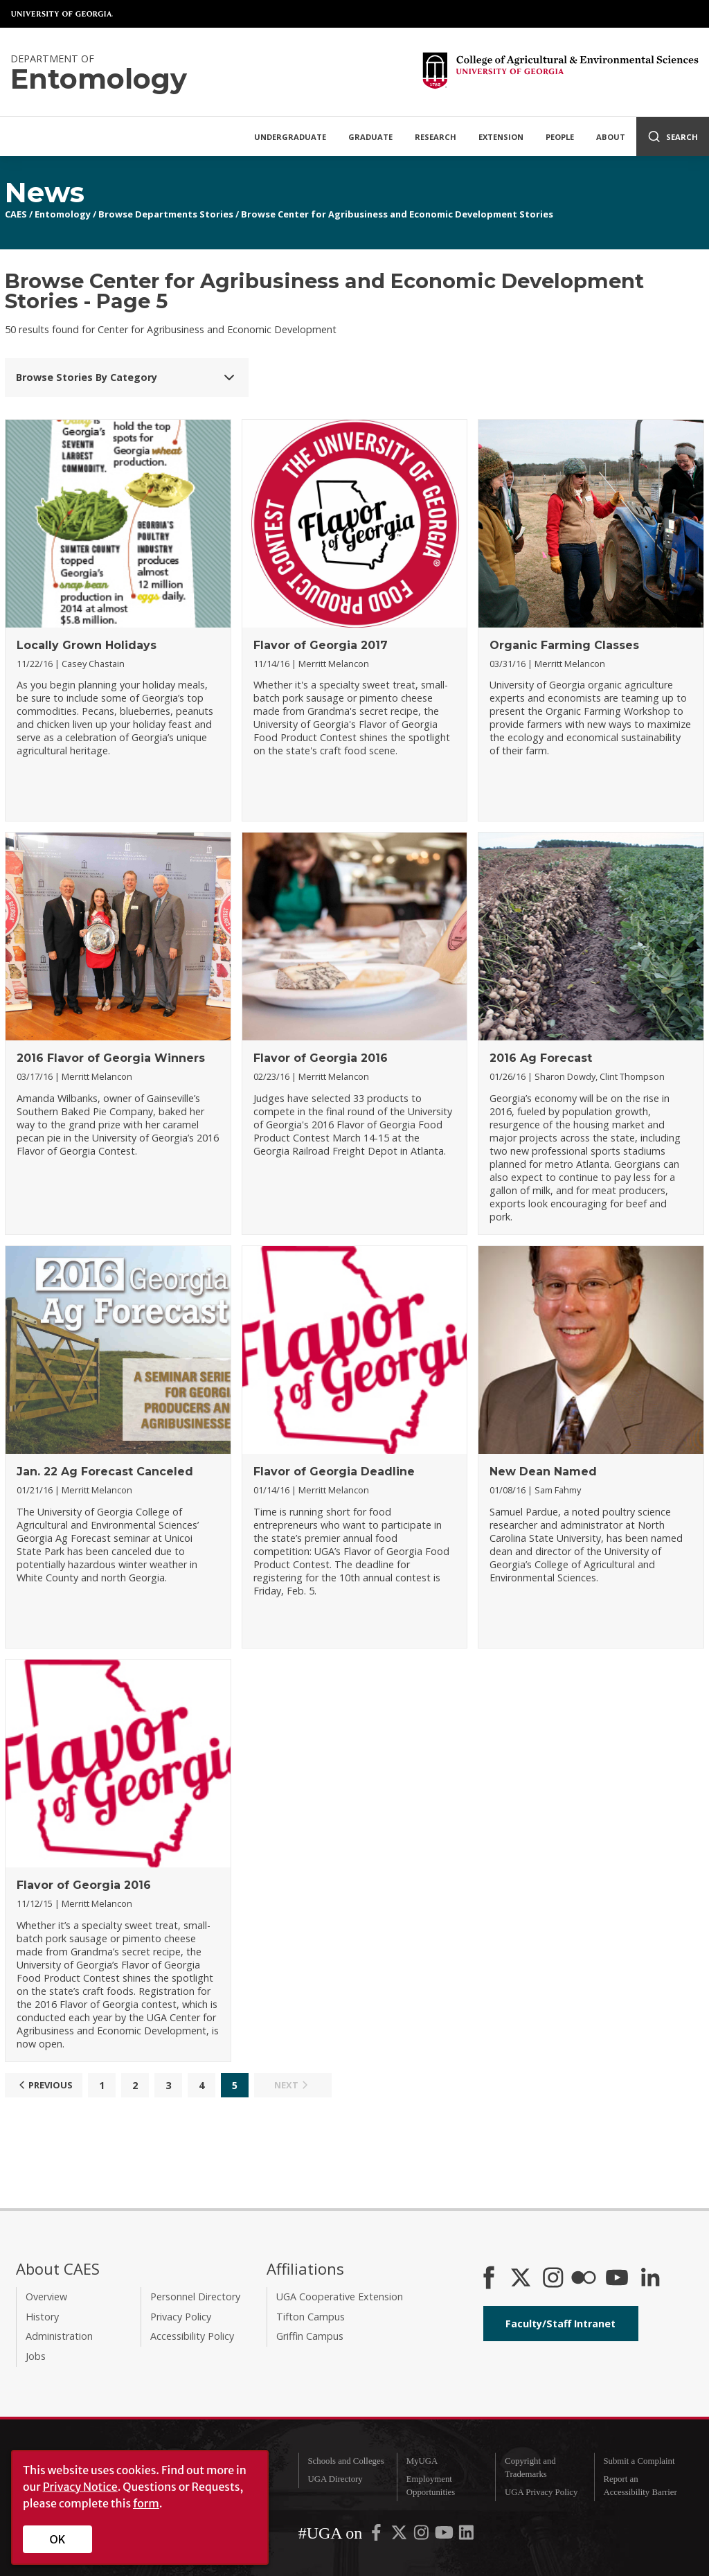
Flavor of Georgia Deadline (334, 1471)
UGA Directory (334, 2479)
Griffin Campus (309, 2336)
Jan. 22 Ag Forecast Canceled (105, 1471)
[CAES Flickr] (583, 2279)
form (146, 2503)
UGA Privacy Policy (541, 2492)
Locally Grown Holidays (86, 645)
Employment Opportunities (430, 2485)
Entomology (63, 214)
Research (435, 137)
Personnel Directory (195, 2296)
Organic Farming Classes (564, 645)
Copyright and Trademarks (530, 2467)
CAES (16, 214)
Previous (44, 2085)
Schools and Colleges (345, 2461)
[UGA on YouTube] (445, 2535)
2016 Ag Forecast (541, 1058)
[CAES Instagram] (553, 2279)
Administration (59, 2336)
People (560, 137)
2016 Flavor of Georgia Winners (111, 1058)
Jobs (36, 2356)
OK (58, 2539)
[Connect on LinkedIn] (650, 2279)
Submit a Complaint (638, 2461)
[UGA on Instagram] (422, 2535)
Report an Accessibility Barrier (639, 2485)
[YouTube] (617, 2279)
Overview (46, 2296)
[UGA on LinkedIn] (466, 2535)
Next (293, 2085)
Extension (500, 137)
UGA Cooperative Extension (339, 2296)
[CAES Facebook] (488, 2279)
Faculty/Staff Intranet (560, 2323)
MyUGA (422, 2461)
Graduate (370, 137)
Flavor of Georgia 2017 (320, 645)
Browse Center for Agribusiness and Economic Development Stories (397, 214)
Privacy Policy (180, 2316)
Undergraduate (290, 137)
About (610, 137)
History (42, 2316)
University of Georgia (62, 14)
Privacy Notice (80, 2487)
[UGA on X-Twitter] (400, 2535)
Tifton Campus (310, 2316)
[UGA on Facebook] (377, 2535)
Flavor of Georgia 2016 (320, 1058)
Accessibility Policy (192, 2336)
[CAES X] (522, 2279)
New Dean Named (543, 1471)
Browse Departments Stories (165, 214)
